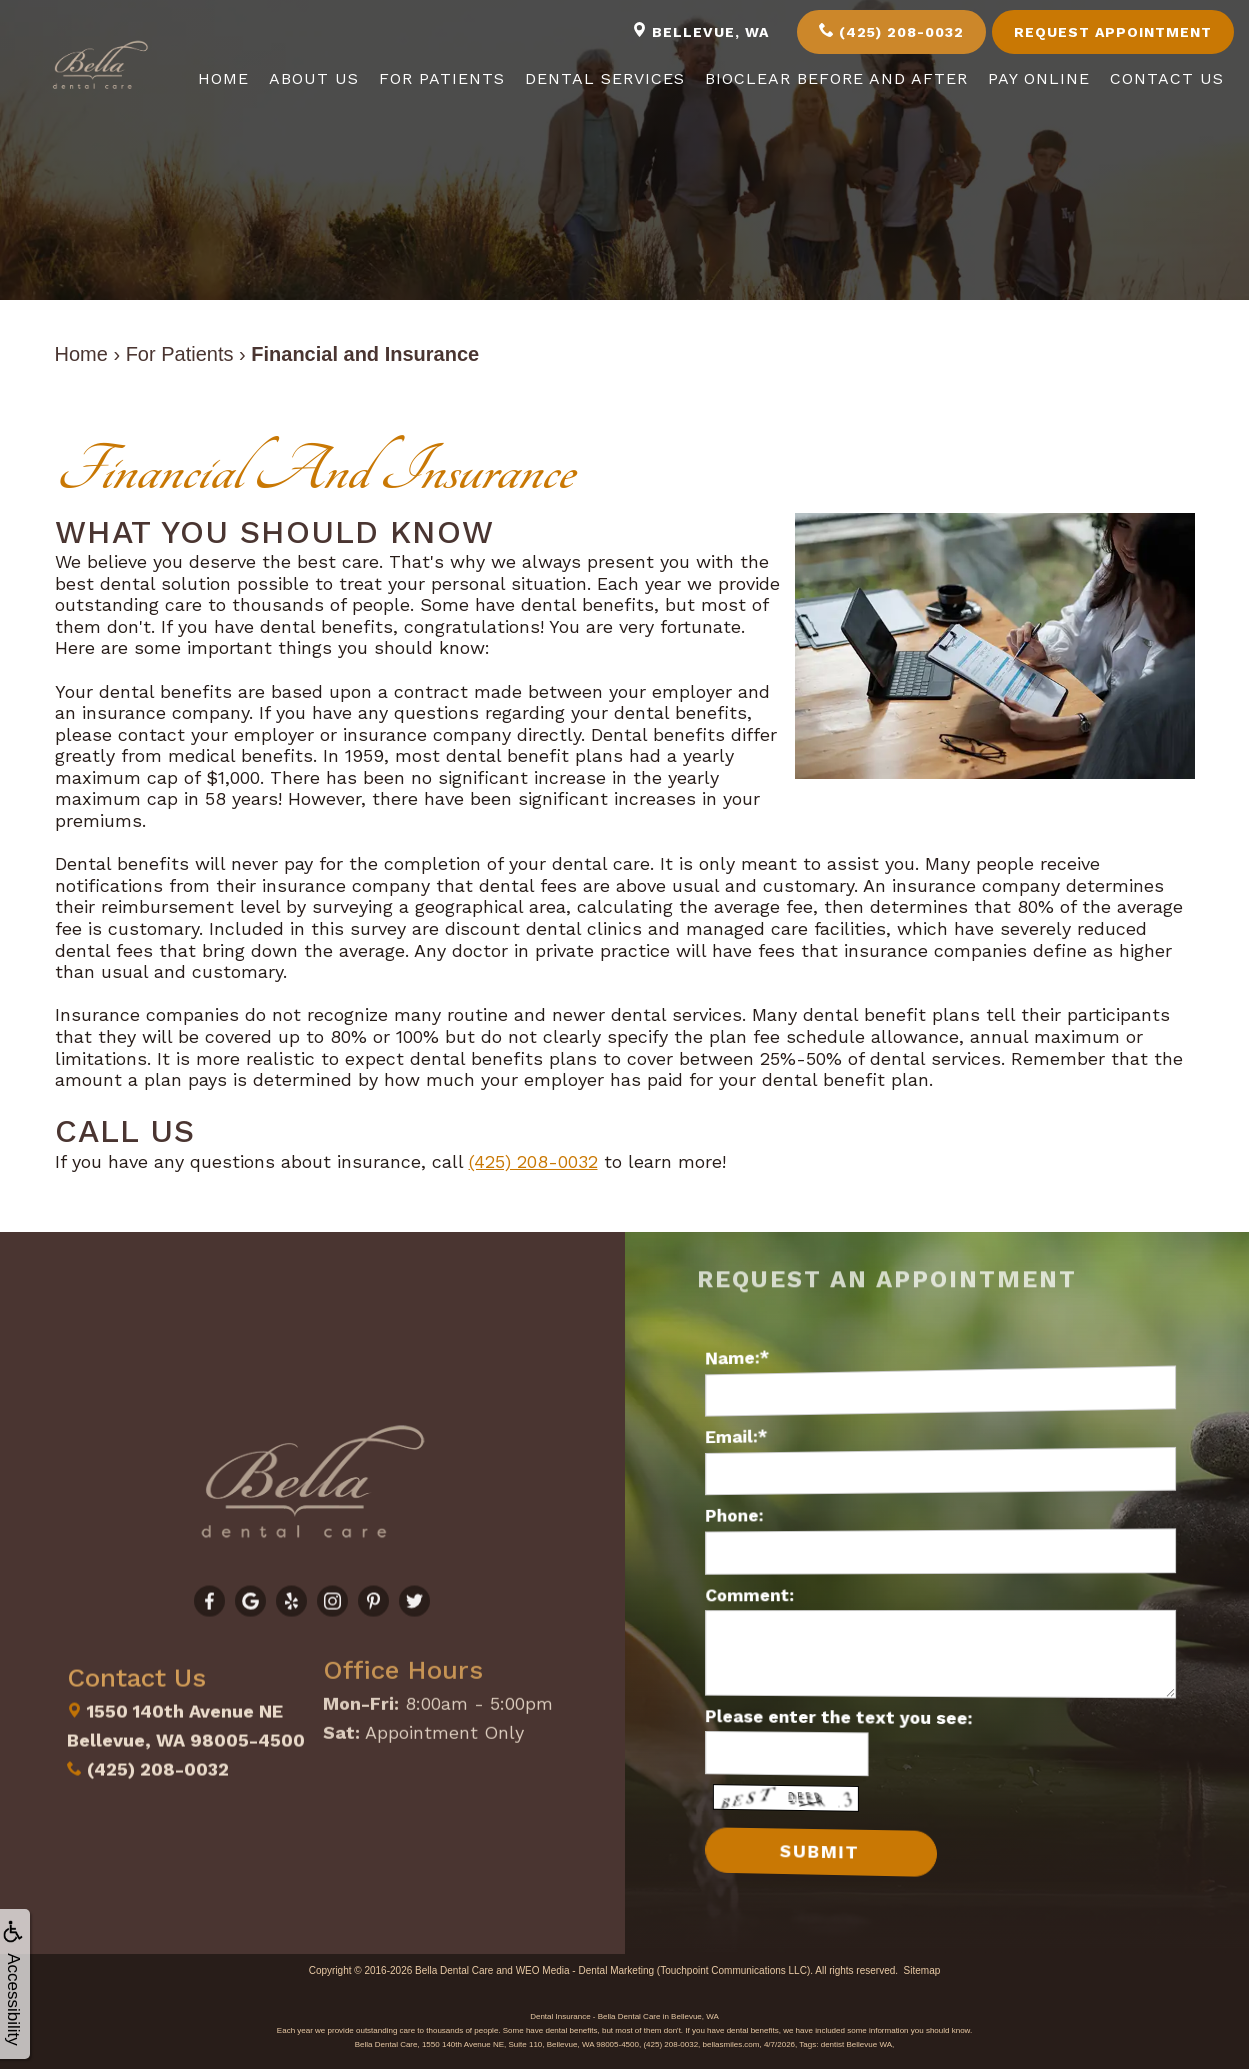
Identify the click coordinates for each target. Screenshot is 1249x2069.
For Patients (442, 78)
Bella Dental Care (454, 1968)
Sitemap (922, 1968)
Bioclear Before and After (836, 78)
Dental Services (605, 78)
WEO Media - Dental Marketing (585, 1968)
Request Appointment (1113, 32)
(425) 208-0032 (891, 31)
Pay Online (1039, 78)
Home (223, 78)
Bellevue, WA (700, 31)
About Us (314, 78)
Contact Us (1167, 78)
